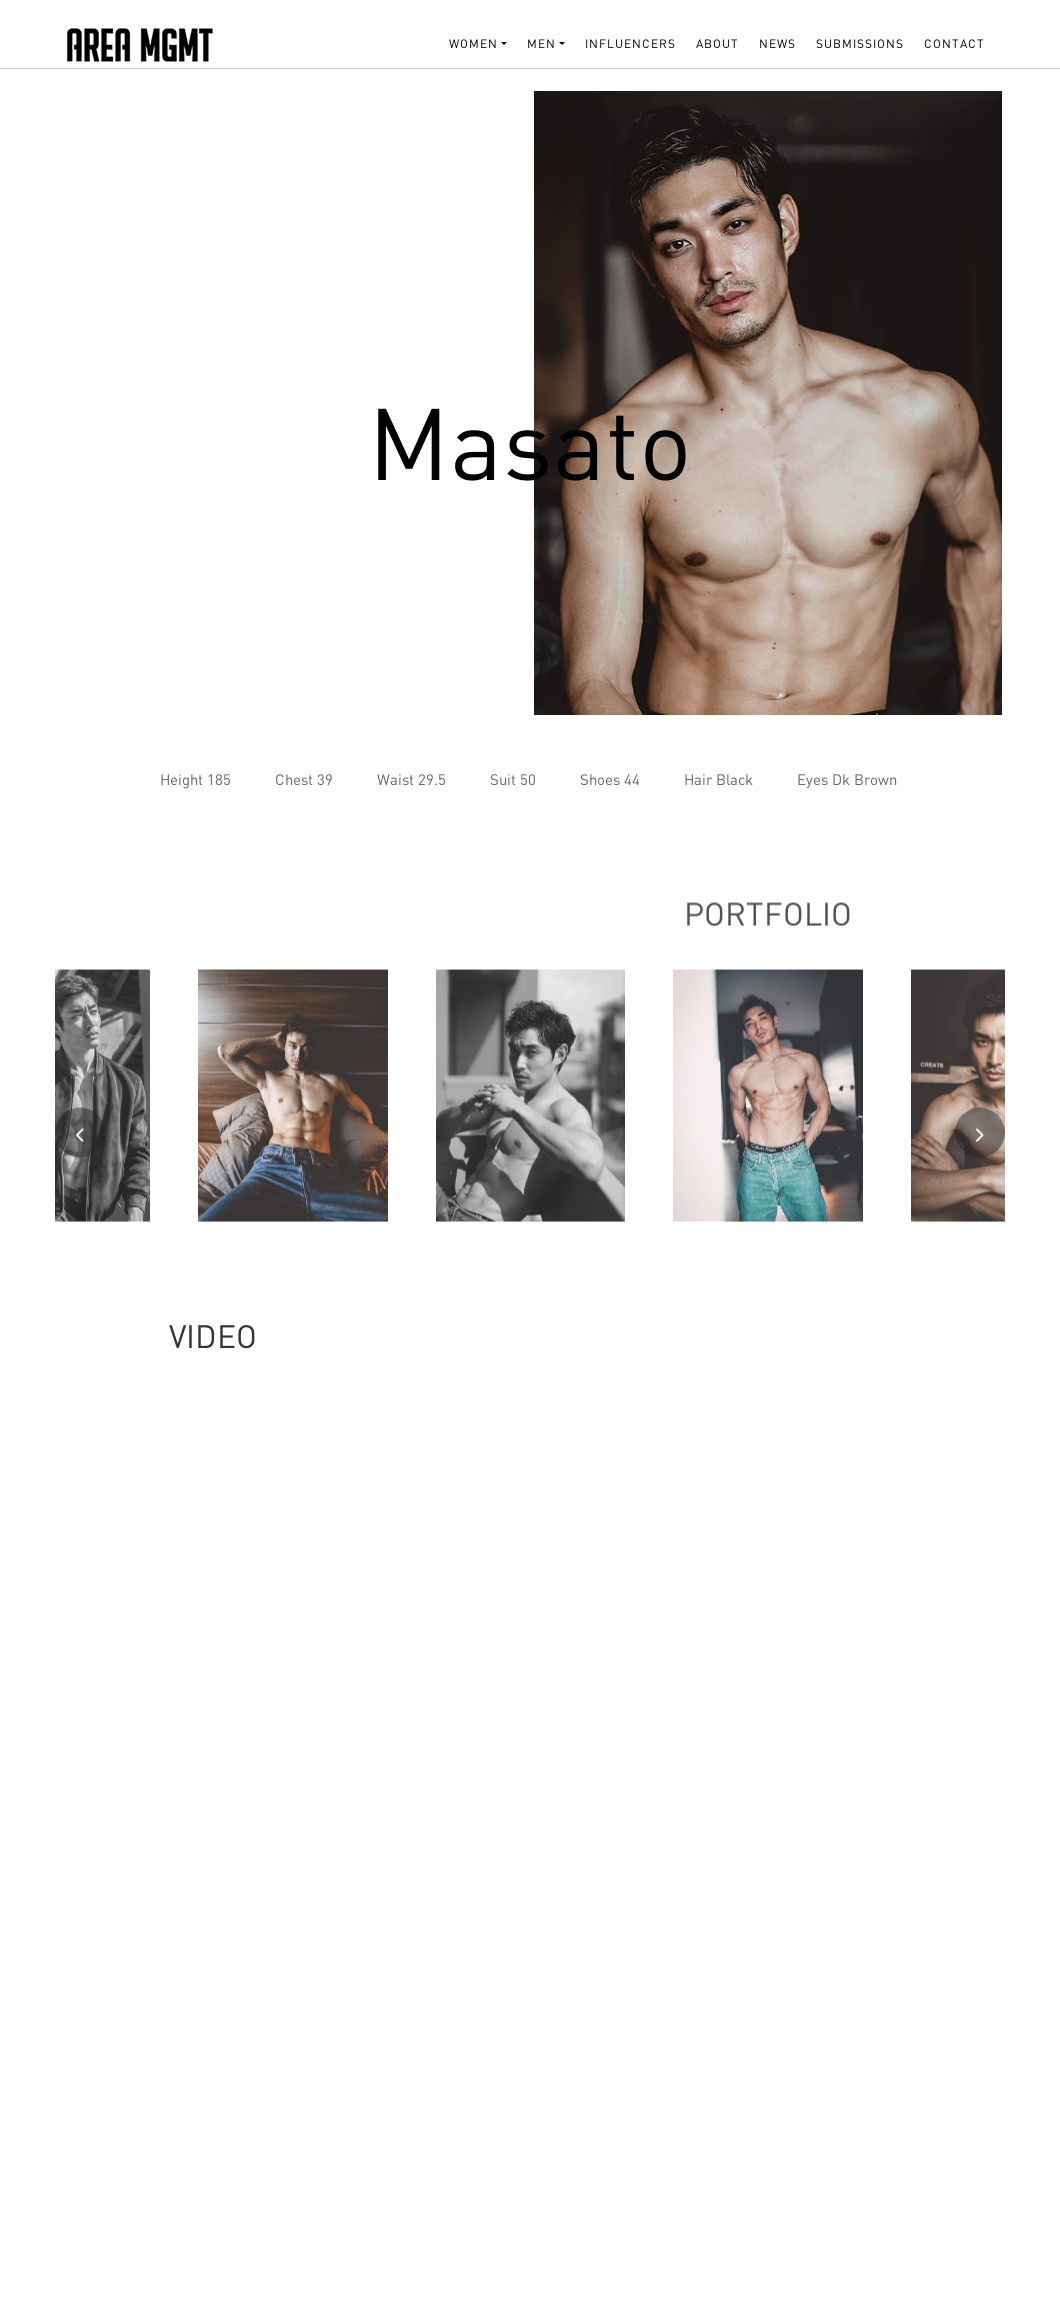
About (717, 43)
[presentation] (80, 1140)
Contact (954, 43)
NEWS (777, 43)
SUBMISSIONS (860, 43)
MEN (541, 43)
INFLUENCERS (630, 43)
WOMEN (473, 43)
